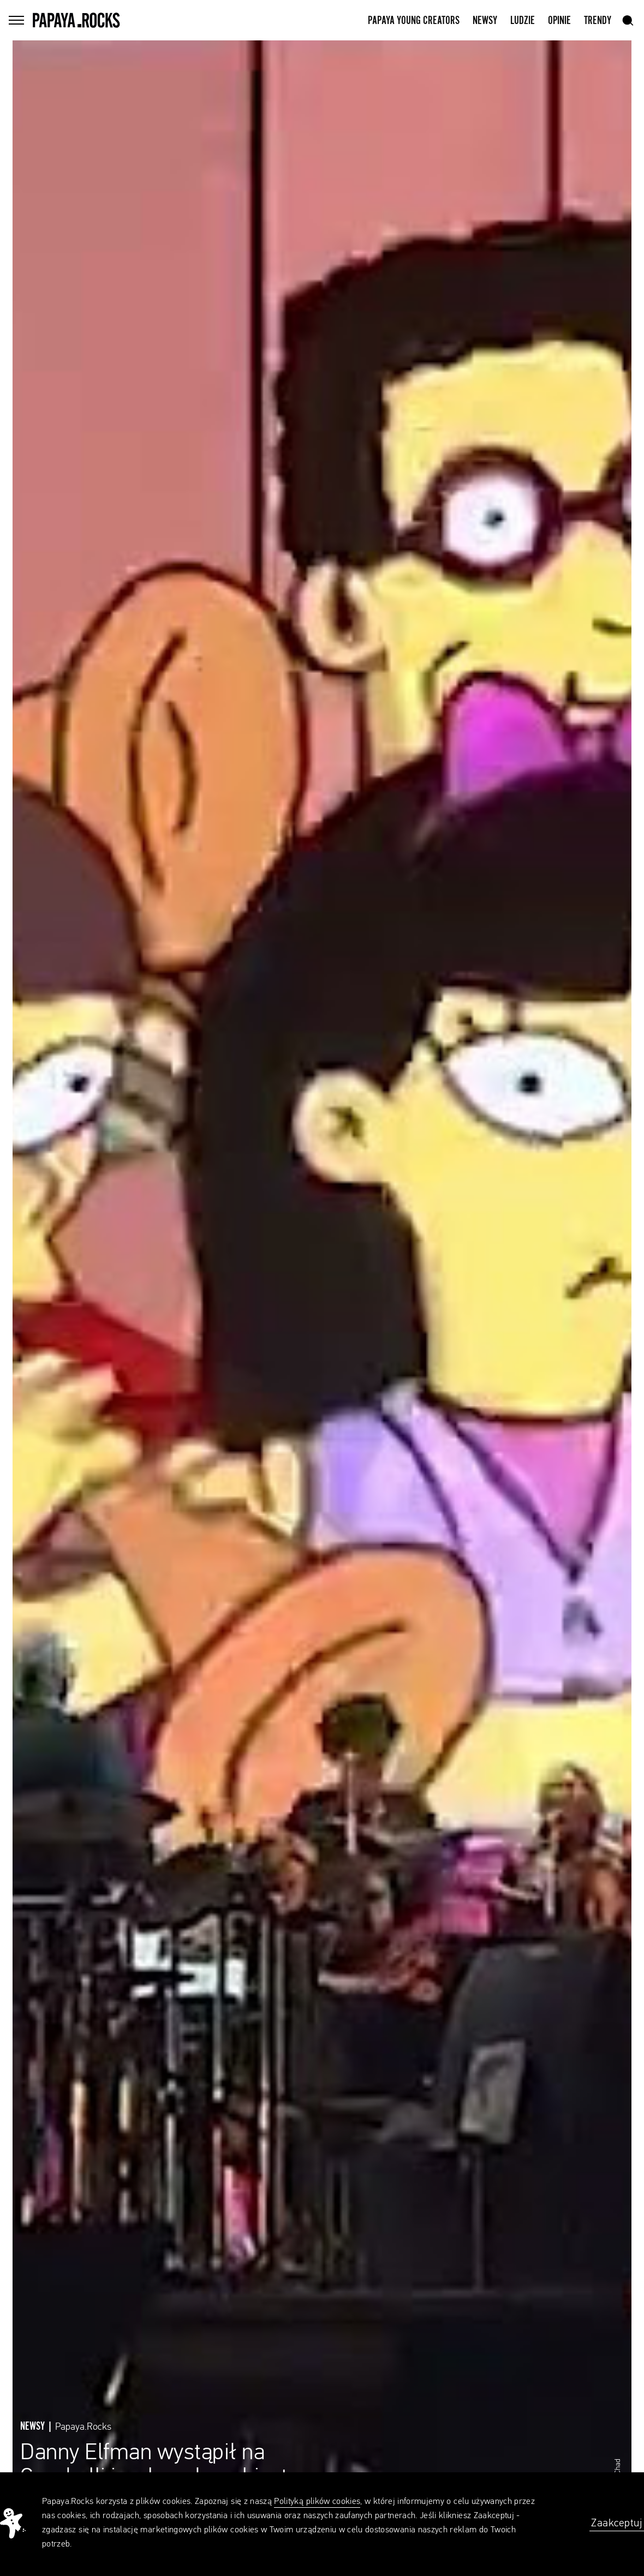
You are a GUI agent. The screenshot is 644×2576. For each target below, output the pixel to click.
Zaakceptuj (616, 2523)
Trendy (597, 21)
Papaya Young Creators (414, 21)
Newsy (485, 21)
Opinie (559, 21)
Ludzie (522, 21)
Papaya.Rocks (83, 2427)
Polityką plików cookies (317, 2501)
